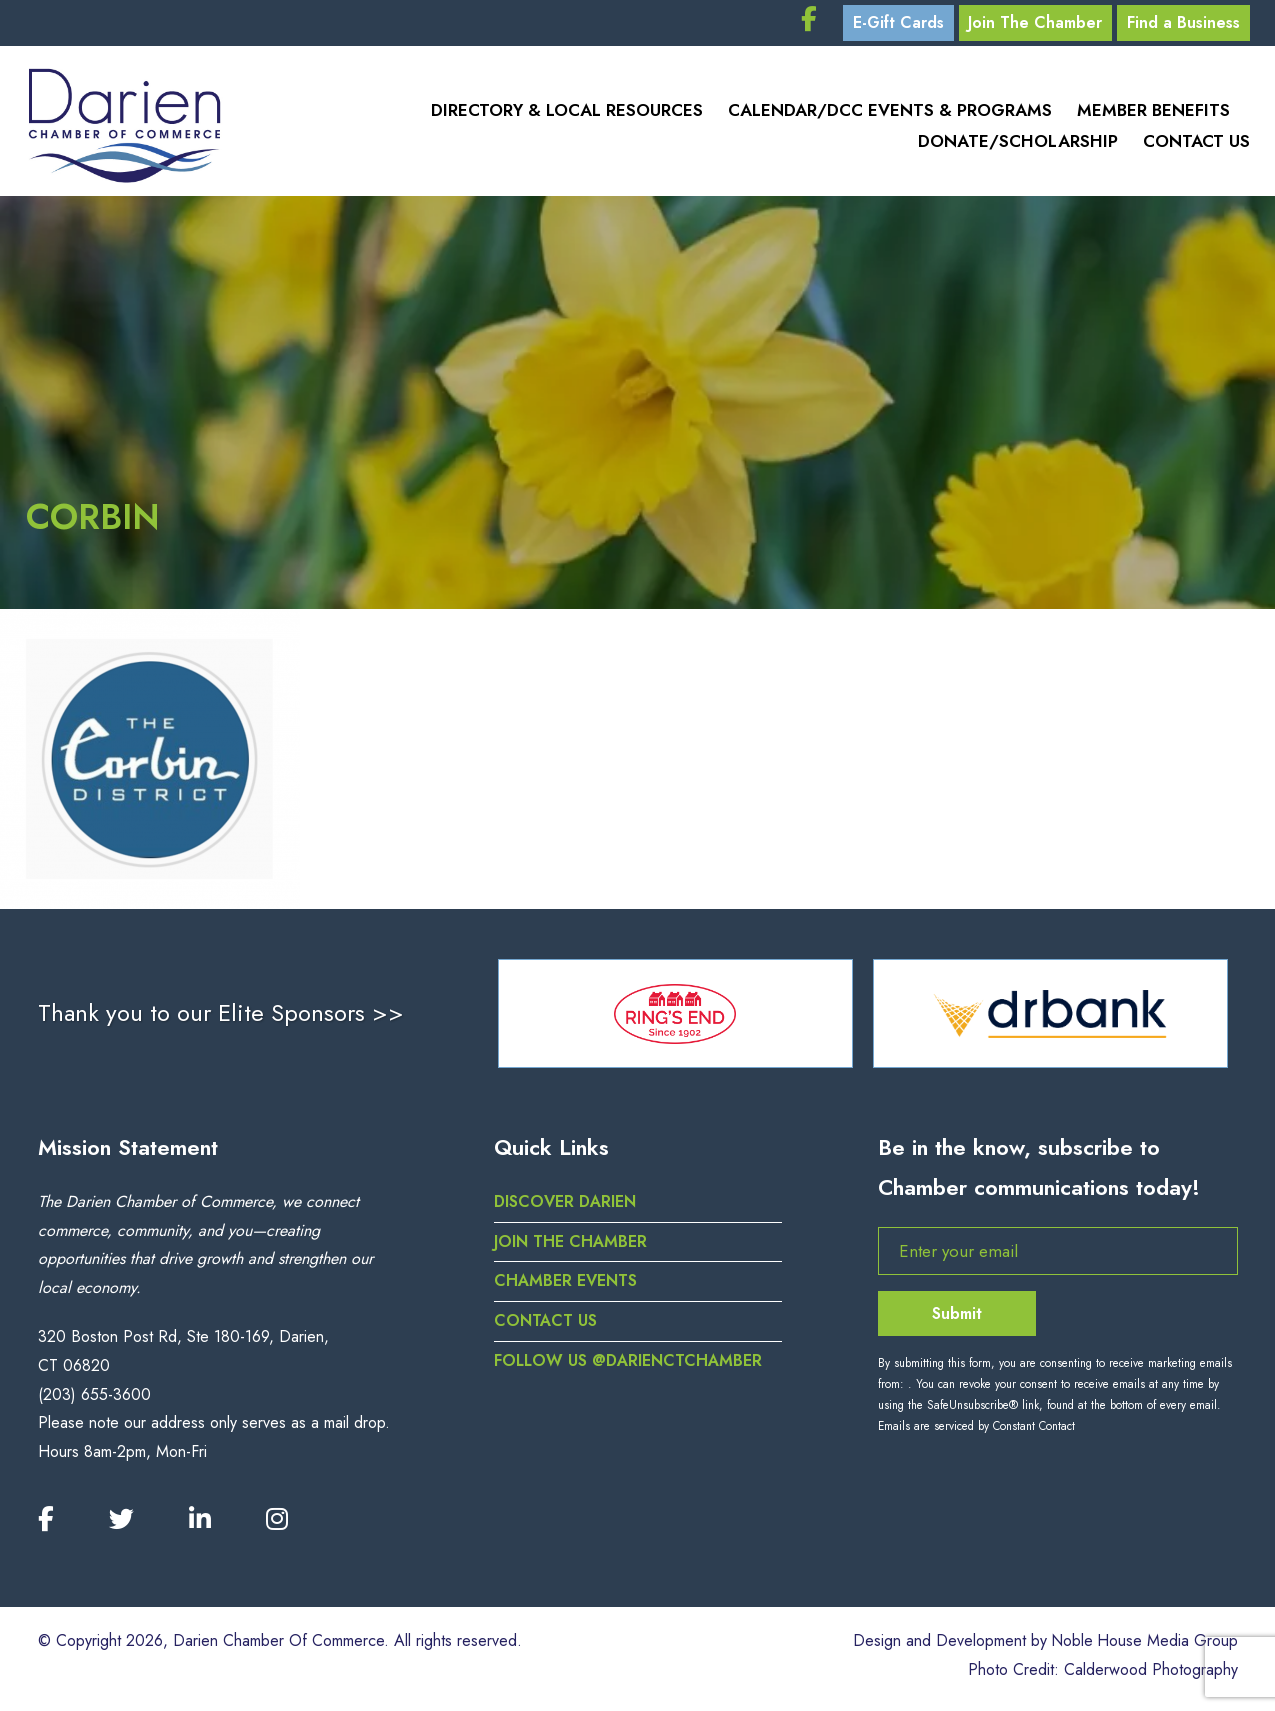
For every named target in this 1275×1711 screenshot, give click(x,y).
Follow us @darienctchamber (629, 1366)
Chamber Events (565, 1286)
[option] (675, 1019)
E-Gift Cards (886, 24)
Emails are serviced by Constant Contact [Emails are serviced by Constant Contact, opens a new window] (976, 1432)
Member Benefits (1153, 115)
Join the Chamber (570, 1246)
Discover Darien (566, 1206)
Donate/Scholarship (1018, 145)
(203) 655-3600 (94, 1399)
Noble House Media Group (1143, 1646)
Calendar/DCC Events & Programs (890, 115)
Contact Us (1196, 145)
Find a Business (1181, 24)
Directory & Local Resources (567, 115)
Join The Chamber (1029, 24)
